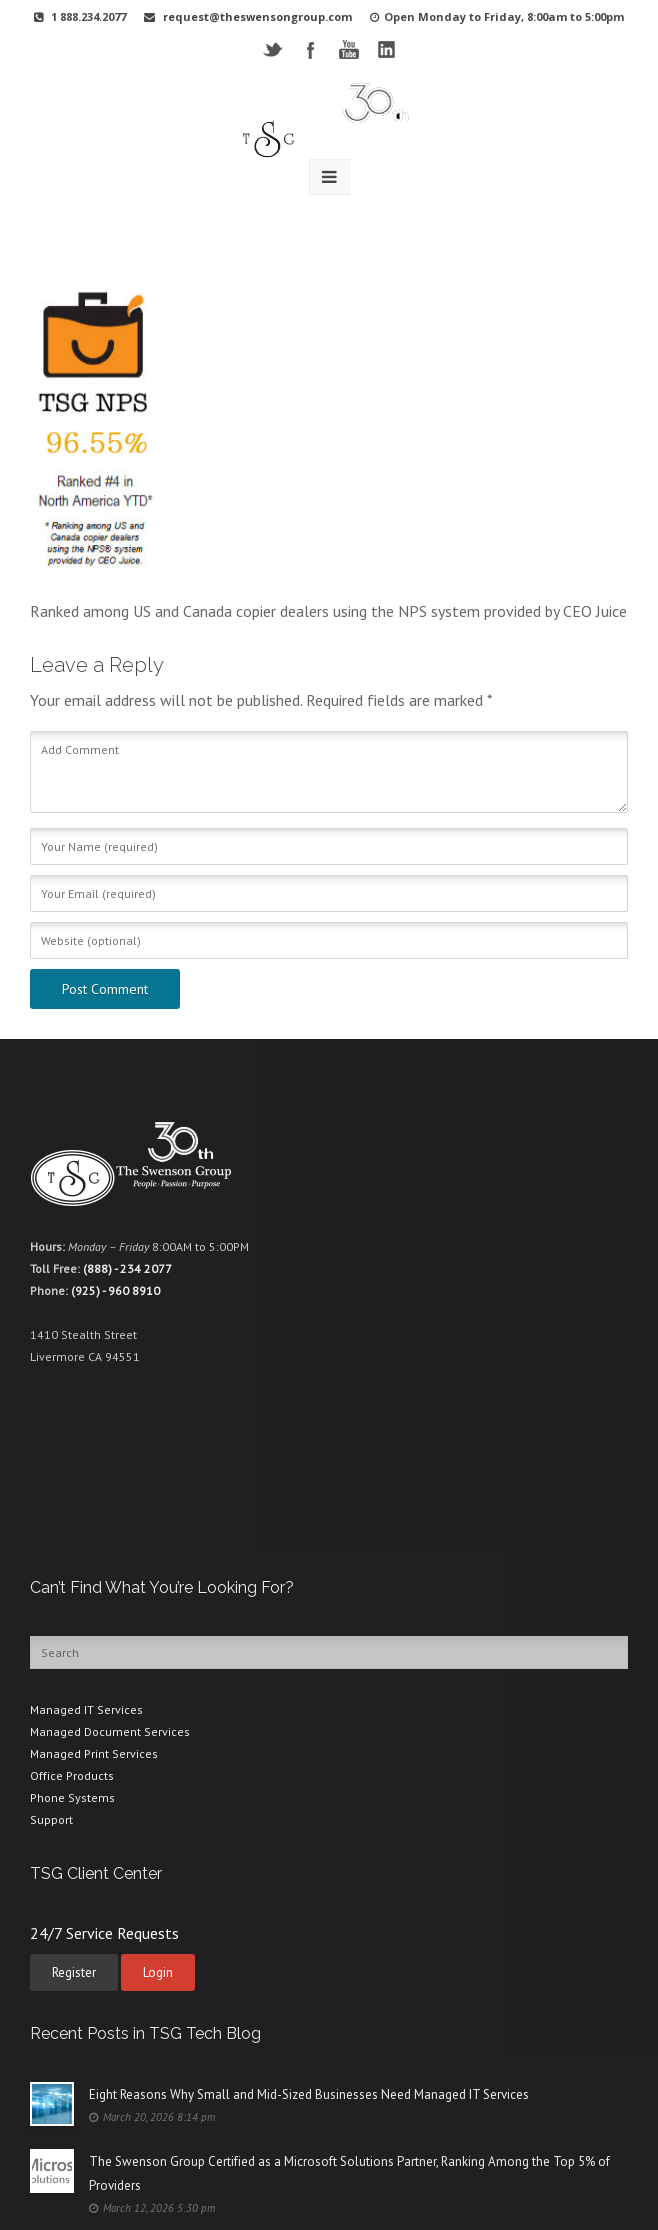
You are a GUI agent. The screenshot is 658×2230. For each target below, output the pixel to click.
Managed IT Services (86, 1709)
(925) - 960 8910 (115, 1290)
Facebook (310, 49)
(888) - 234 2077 (127, 1268)
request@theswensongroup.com (257, 16)
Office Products (72, 1775)
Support (51, 1819)
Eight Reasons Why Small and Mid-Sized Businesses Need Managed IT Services (309, 2094)
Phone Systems (72, 1797)
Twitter (272, 49)
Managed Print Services (94, 1753)
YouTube (348, 49)
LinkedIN (386, 49)
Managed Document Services (110, 1731)
